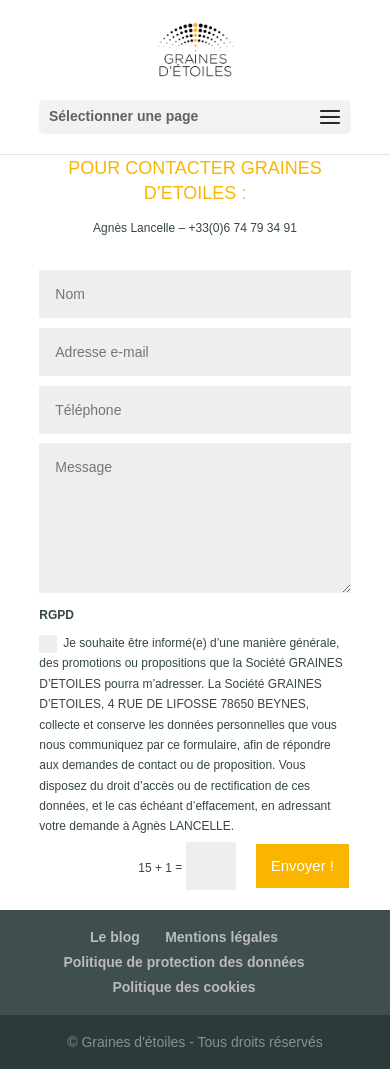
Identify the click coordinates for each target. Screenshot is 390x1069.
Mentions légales (221, 937)
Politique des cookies (183, 987)
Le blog (115, 937)
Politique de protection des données (183, 962)
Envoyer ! (302, 865)
